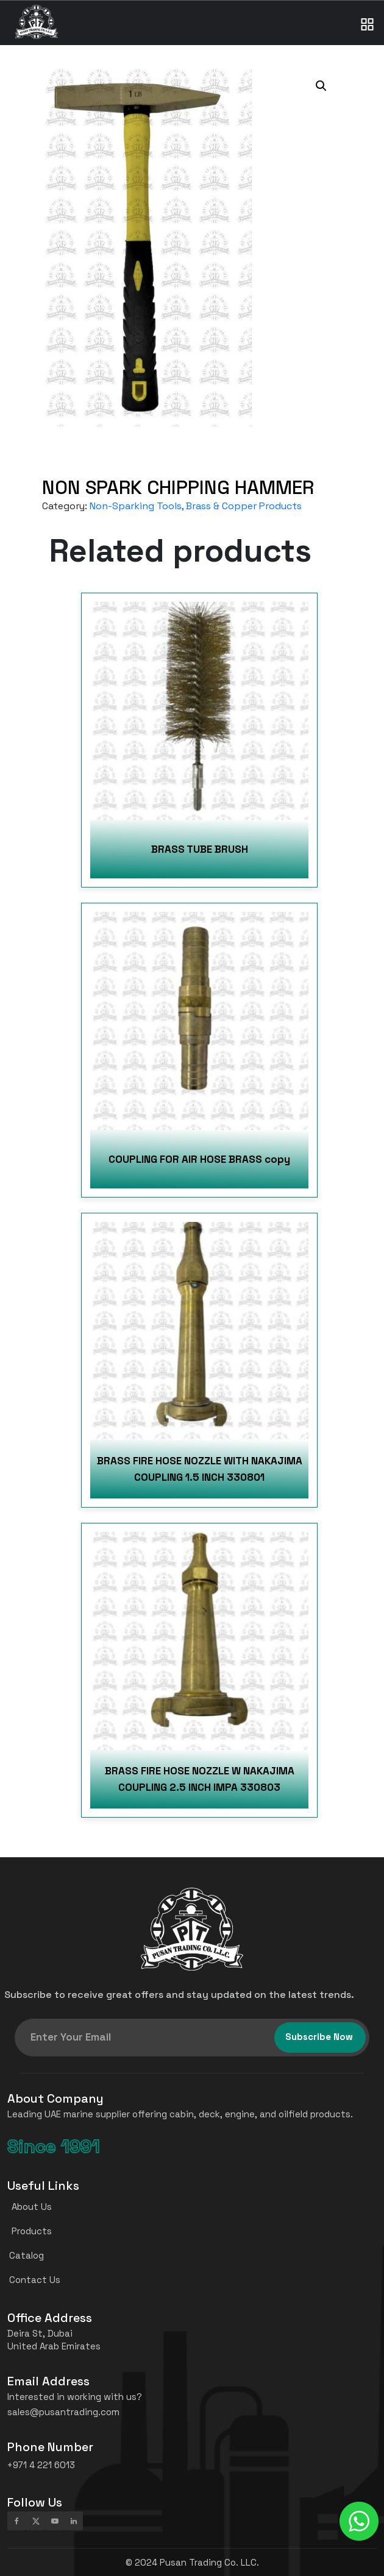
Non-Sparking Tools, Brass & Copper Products (196, 505)
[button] (321, 86)
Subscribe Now (319, 2036)
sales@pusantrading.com (63, 2412)
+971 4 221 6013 (41, 2465)
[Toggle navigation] (367, 12)
